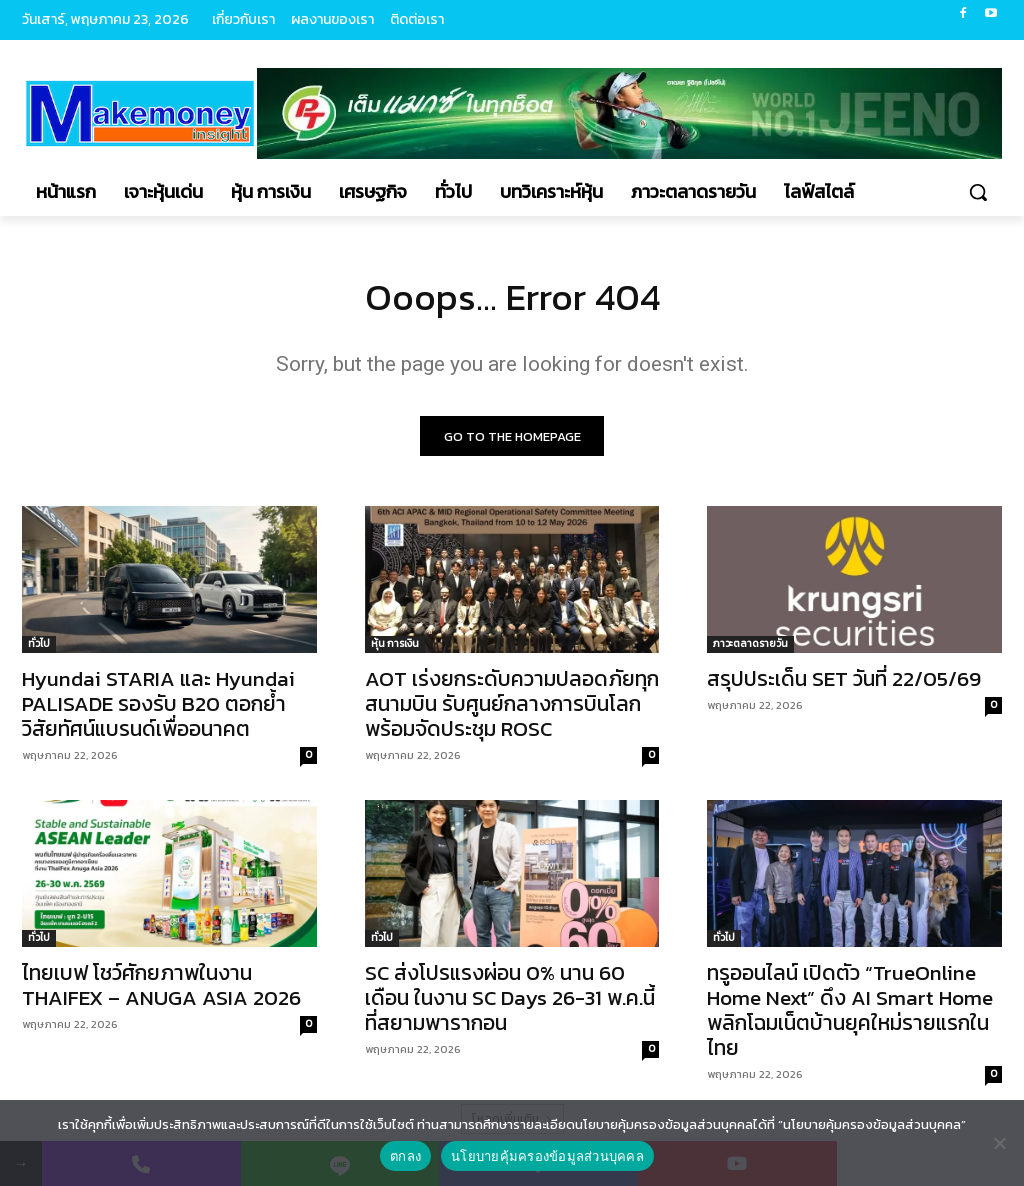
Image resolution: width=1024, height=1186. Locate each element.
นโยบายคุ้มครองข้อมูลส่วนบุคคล (547, 1156)
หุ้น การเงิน (395, 648)
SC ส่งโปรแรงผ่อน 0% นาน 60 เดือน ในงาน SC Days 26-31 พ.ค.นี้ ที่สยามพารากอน (510, 1002)
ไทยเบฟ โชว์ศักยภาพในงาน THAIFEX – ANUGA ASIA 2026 (161, 990)
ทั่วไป (39, 648)
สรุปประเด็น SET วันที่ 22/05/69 (844, 683)
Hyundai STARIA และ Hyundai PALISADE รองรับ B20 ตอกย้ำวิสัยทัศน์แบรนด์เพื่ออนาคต (158, 708)
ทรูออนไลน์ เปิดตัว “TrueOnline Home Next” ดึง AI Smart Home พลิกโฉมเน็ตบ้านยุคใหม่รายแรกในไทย (850, 1015)
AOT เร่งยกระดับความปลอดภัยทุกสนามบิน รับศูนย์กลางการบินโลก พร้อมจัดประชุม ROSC (512, 708)
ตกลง (405, 1156)
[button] (978, 192)
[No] (999, 1143)
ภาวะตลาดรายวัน (750, 648)
